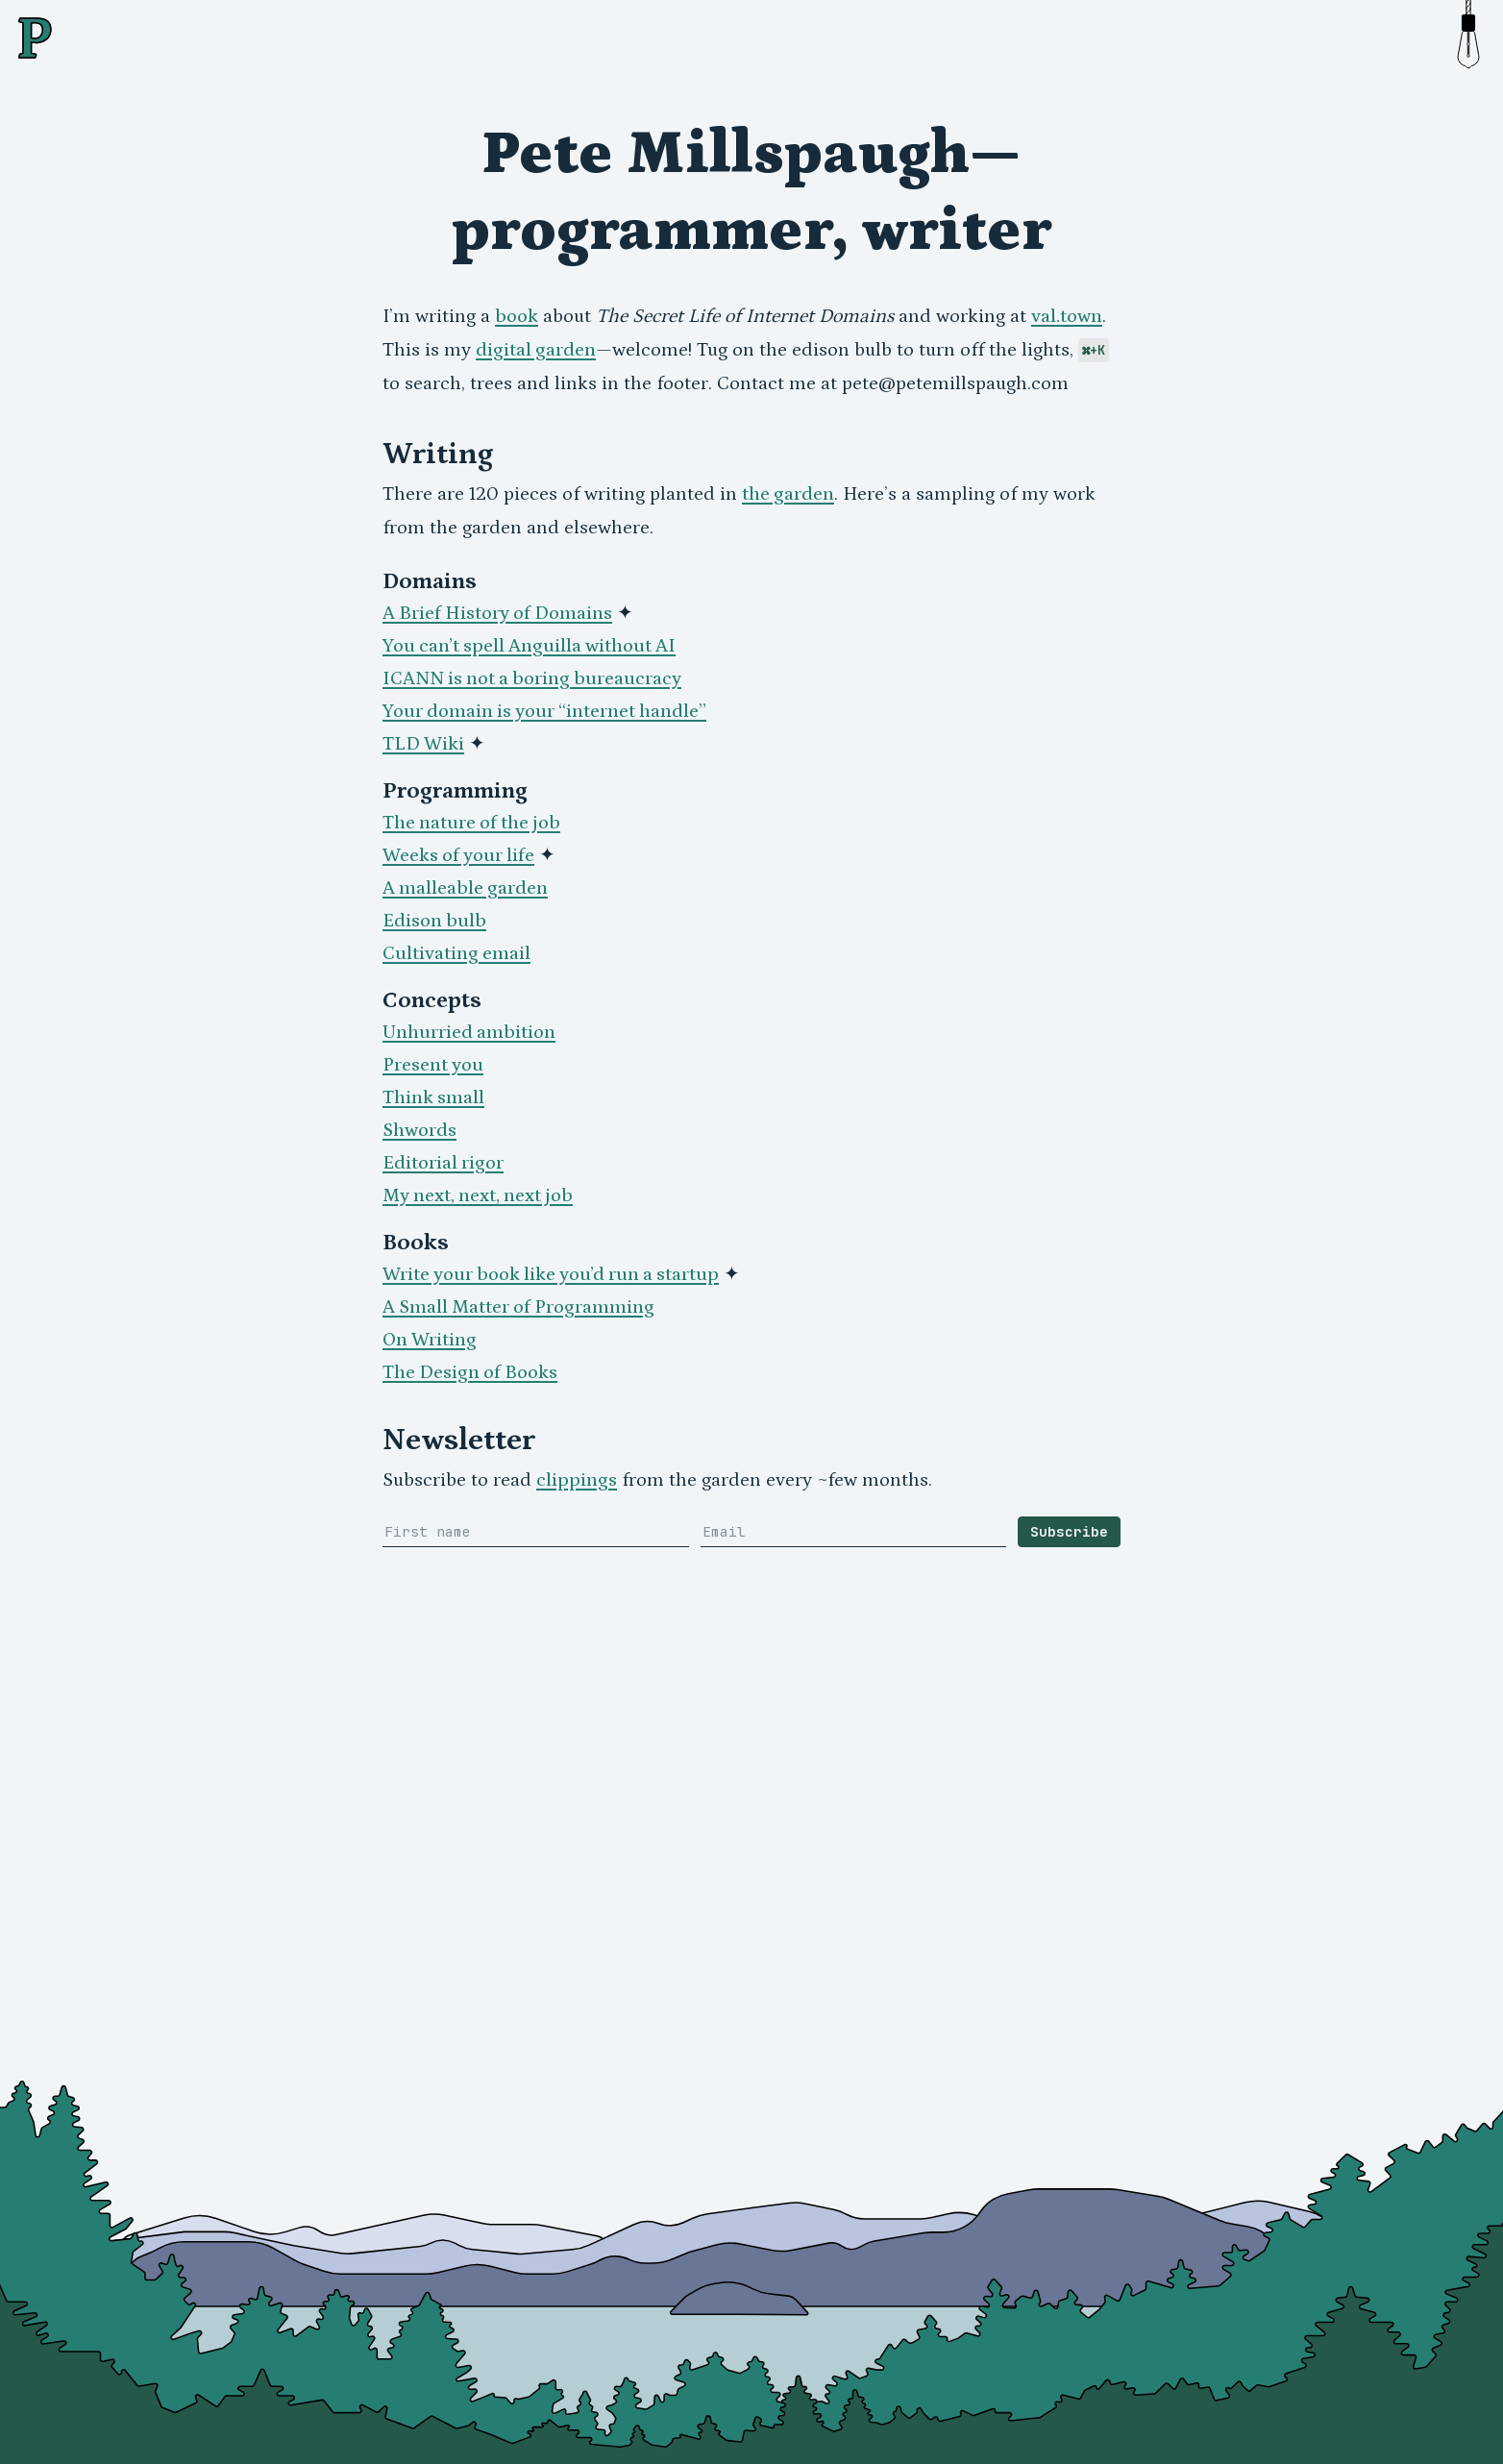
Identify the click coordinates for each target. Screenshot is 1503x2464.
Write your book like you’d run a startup (550, 1274)
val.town (1066, 316)
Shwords (419, 1130)
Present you (432, 1064)
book (516, 316)
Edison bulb (434, 920)
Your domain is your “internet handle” (544, 711)
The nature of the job (471, 822)
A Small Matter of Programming (518, 1307)
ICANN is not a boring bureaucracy (531, 678)
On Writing (429, 1339)
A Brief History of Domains (497, 613)
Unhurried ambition (468, 1032)
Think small (433, 1097)
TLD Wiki (423, 743)
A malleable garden (465, 888)
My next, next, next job (477, 1195)
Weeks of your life (458, 855)
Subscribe (1069, 1531)
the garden (788, 494)
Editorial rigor (443, 1162)
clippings (576, 1480)
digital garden (536, 349)
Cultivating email (456, 953)
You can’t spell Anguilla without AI (529, 645)
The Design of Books (469, 1372)
